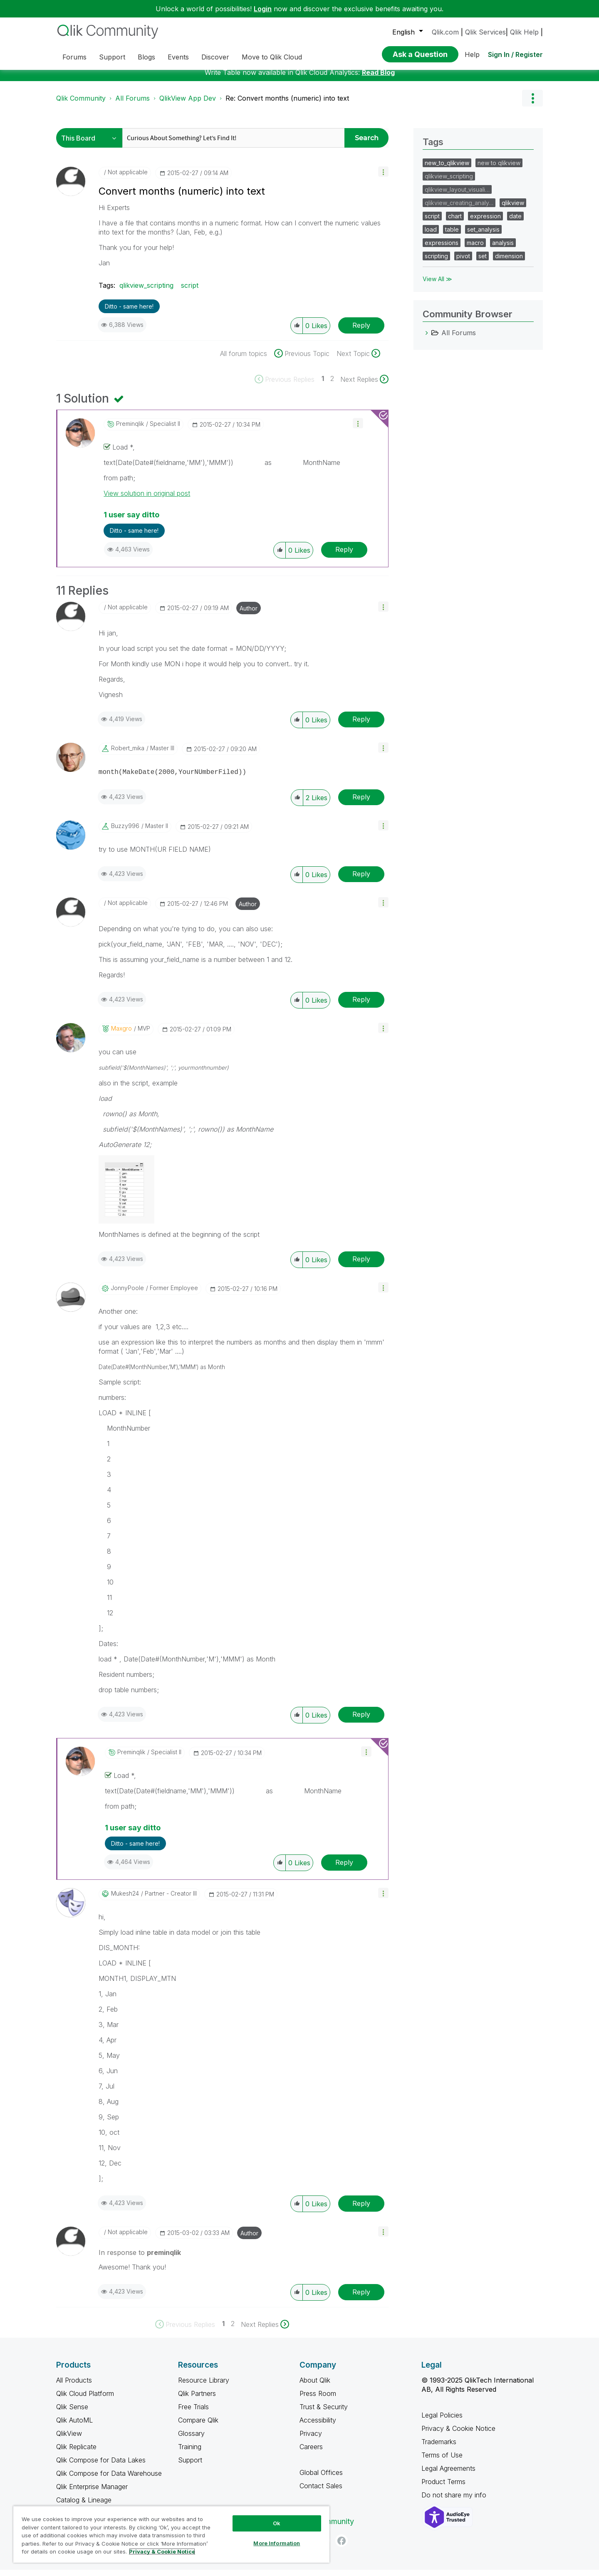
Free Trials (193, 2413)
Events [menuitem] (178, 57)
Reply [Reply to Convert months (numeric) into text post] (361, 331)
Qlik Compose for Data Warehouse (109, 2479)
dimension (509, 262)
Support (190, 2466)
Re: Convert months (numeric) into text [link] (287, 104)
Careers (311, 2453)
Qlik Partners (197, 2400)
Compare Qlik (198, 2426)
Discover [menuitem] (215, 57)
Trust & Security (324, 2413)
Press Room (318, 2400)
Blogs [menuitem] (146, 57)
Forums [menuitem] (74, 57)
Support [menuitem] (112, 57)
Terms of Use (442, 2461)
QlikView (69, 2439)
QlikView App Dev (187, 104)
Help (472, 54)
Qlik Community (81, 104)
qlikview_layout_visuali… (457, 195)
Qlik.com (445, 32)
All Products (74, 2386)
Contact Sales (321, 2492)
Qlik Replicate (76, 2453)
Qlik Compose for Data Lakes (101, 2466)
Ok (276, 2523)
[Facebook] (341, 2547)
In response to (140, 2259)
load (431, 235)
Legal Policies (442, 2421)
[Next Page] (364, 385)
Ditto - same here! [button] (129, 312)
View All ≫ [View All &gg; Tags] (437, 285)
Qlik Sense (72, 2413)
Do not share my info (454, 2501)
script (189, 291)
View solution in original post (147, 499)
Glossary (191, 2439)
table (452, 235)
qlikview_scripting (146, 291)
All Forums (132, 104)
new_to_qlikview (447, 169)
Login (263, 9)
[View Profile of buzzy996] (125, 832)
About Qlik (315, 2386)
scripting (436, 262)
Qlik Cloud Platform (85, 2400)
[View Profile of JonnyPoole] (127, 1294)
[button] (383, 178)
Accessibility (318, 2426)
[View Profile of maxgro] (121, 1034)
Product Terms (443, 2488)
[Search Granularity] (91, 144)
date (515, 222)
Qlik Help (524, 32)
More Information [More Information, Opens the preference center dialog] (276, 2543)
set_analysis (483, 235)
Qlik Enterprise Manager (92, 2493)
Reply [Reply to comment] (344, 555)
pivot (463, 262)
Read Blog (378, 78)
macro (475, 248)
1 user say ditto (131, 521)
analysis (503, 248)
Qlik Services (485, 32)
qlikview (513, 209)
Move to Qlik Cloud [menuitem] (272, 57)
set (482, 262)
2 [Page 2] (332, 384)
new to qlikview (499, 169)
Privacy (311, 2439)
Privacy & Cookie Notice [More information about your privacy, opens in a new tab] (162, 2551)
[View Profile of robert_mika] (127, 754)
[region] (171, 2534)
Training (189, 2453)
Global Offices (321, 2479)
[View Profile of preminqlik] (130, 430)
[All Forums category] (427, 339)
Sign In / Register (515, 54)
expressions (441, 248)
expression (485, 222)
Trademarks (438, 2448)
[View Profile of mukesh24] (125, 1900)
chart (455, 222)
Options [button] (532, 104)
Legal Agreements (448, 2474)
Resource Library (203, 2386)
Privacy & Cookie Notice (458, 2434)
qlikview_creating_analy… (459, 209)
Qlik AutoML (74, 2426)
